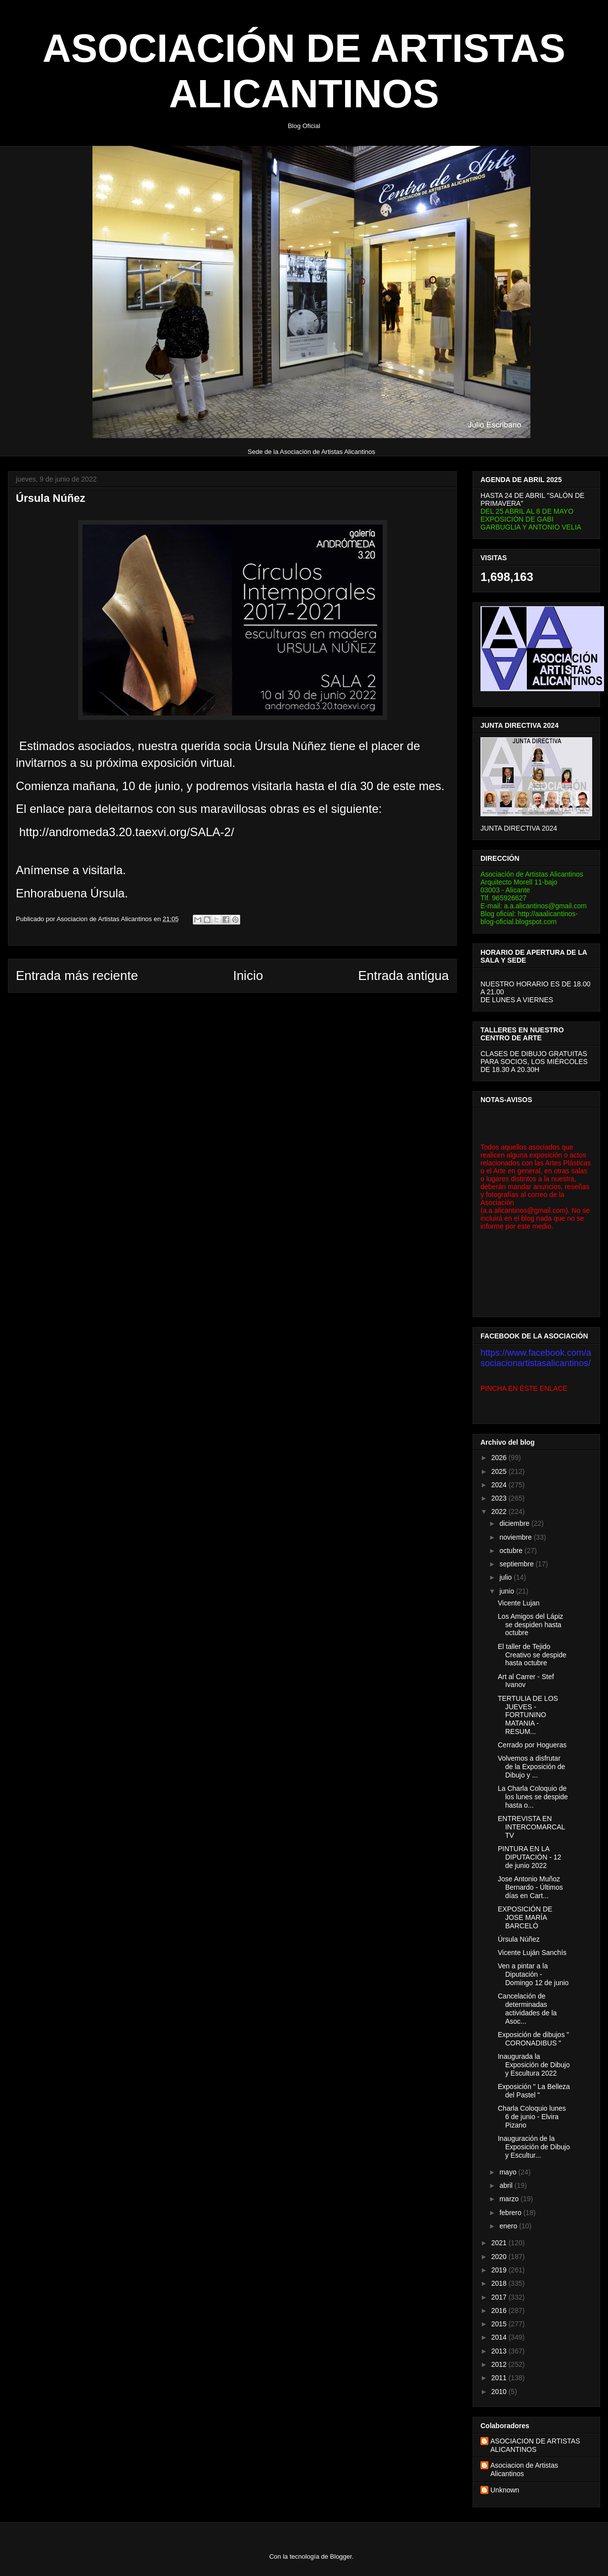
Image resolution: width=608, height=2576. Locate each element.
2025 (500, 1471)
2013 (500, 2351)
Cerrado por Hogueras (532, 1745)
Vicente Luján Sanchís (532, 1952)
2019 (500, 2270)
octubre (511, 1550)
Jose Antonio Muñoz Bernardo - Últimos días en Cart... (530, 1887)
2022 (500, 1511)
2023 (500, 1498)
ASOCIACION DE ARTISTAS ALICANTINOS (535, 2445)
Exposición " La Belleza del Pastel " (534, 2091)
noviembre (516, 1537)
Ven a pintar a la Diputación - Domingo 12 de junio (533, 1974)
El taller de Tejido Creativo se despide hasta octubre (532, 1655)
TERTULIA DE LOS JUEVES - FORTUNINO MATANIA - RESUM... (528, 1714)
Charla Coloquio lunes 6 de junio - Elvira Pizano (532, 2116)
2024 (500, 1485)
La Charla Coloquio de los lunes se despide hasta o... (533, 1796)
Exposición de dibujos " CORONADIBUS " (533, 2039)
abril (506, 2185)
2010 (500, 2392)
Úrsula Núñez (519, 1939)
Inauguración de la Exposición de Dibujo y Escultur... (534, 2146)
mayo (508, 2172)
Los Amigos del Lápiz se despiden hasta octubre (530, 1624)
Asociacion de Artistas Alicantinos (524, 2469)
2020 (500, 2257)
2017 (500, 2297)
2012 (500, 2364)
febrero (511, 2213)
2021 (500, 2243)
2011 (500, 2378)
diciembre (515, 1523)
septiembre (517, 1564)
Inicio (248, 975)
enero (509, 2226)
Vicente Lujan (519, 1603)
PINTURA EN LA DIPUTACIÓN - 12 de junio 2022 (529, 1857)
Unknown (504, 2490)
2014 (500, 2337)
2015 (500, 2324)
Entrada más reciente (77, 975)
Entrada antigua (403, 975)
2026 (500, 1458)
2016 (500, 2310)
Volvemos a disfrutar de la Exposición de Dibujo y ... (531, 1766)
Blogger (341, 2556)
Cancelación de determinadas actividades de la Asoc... (527, 2008)
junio (507, 1591)
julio (506, 1577)
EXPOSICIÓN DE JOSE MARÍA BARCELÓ (525, 1917)
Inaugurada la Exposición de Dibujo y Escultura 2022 (534, 2064)
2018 (500, 2283)
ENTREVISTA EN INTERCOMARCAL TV (531, 1827)
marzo (510, 2199)
